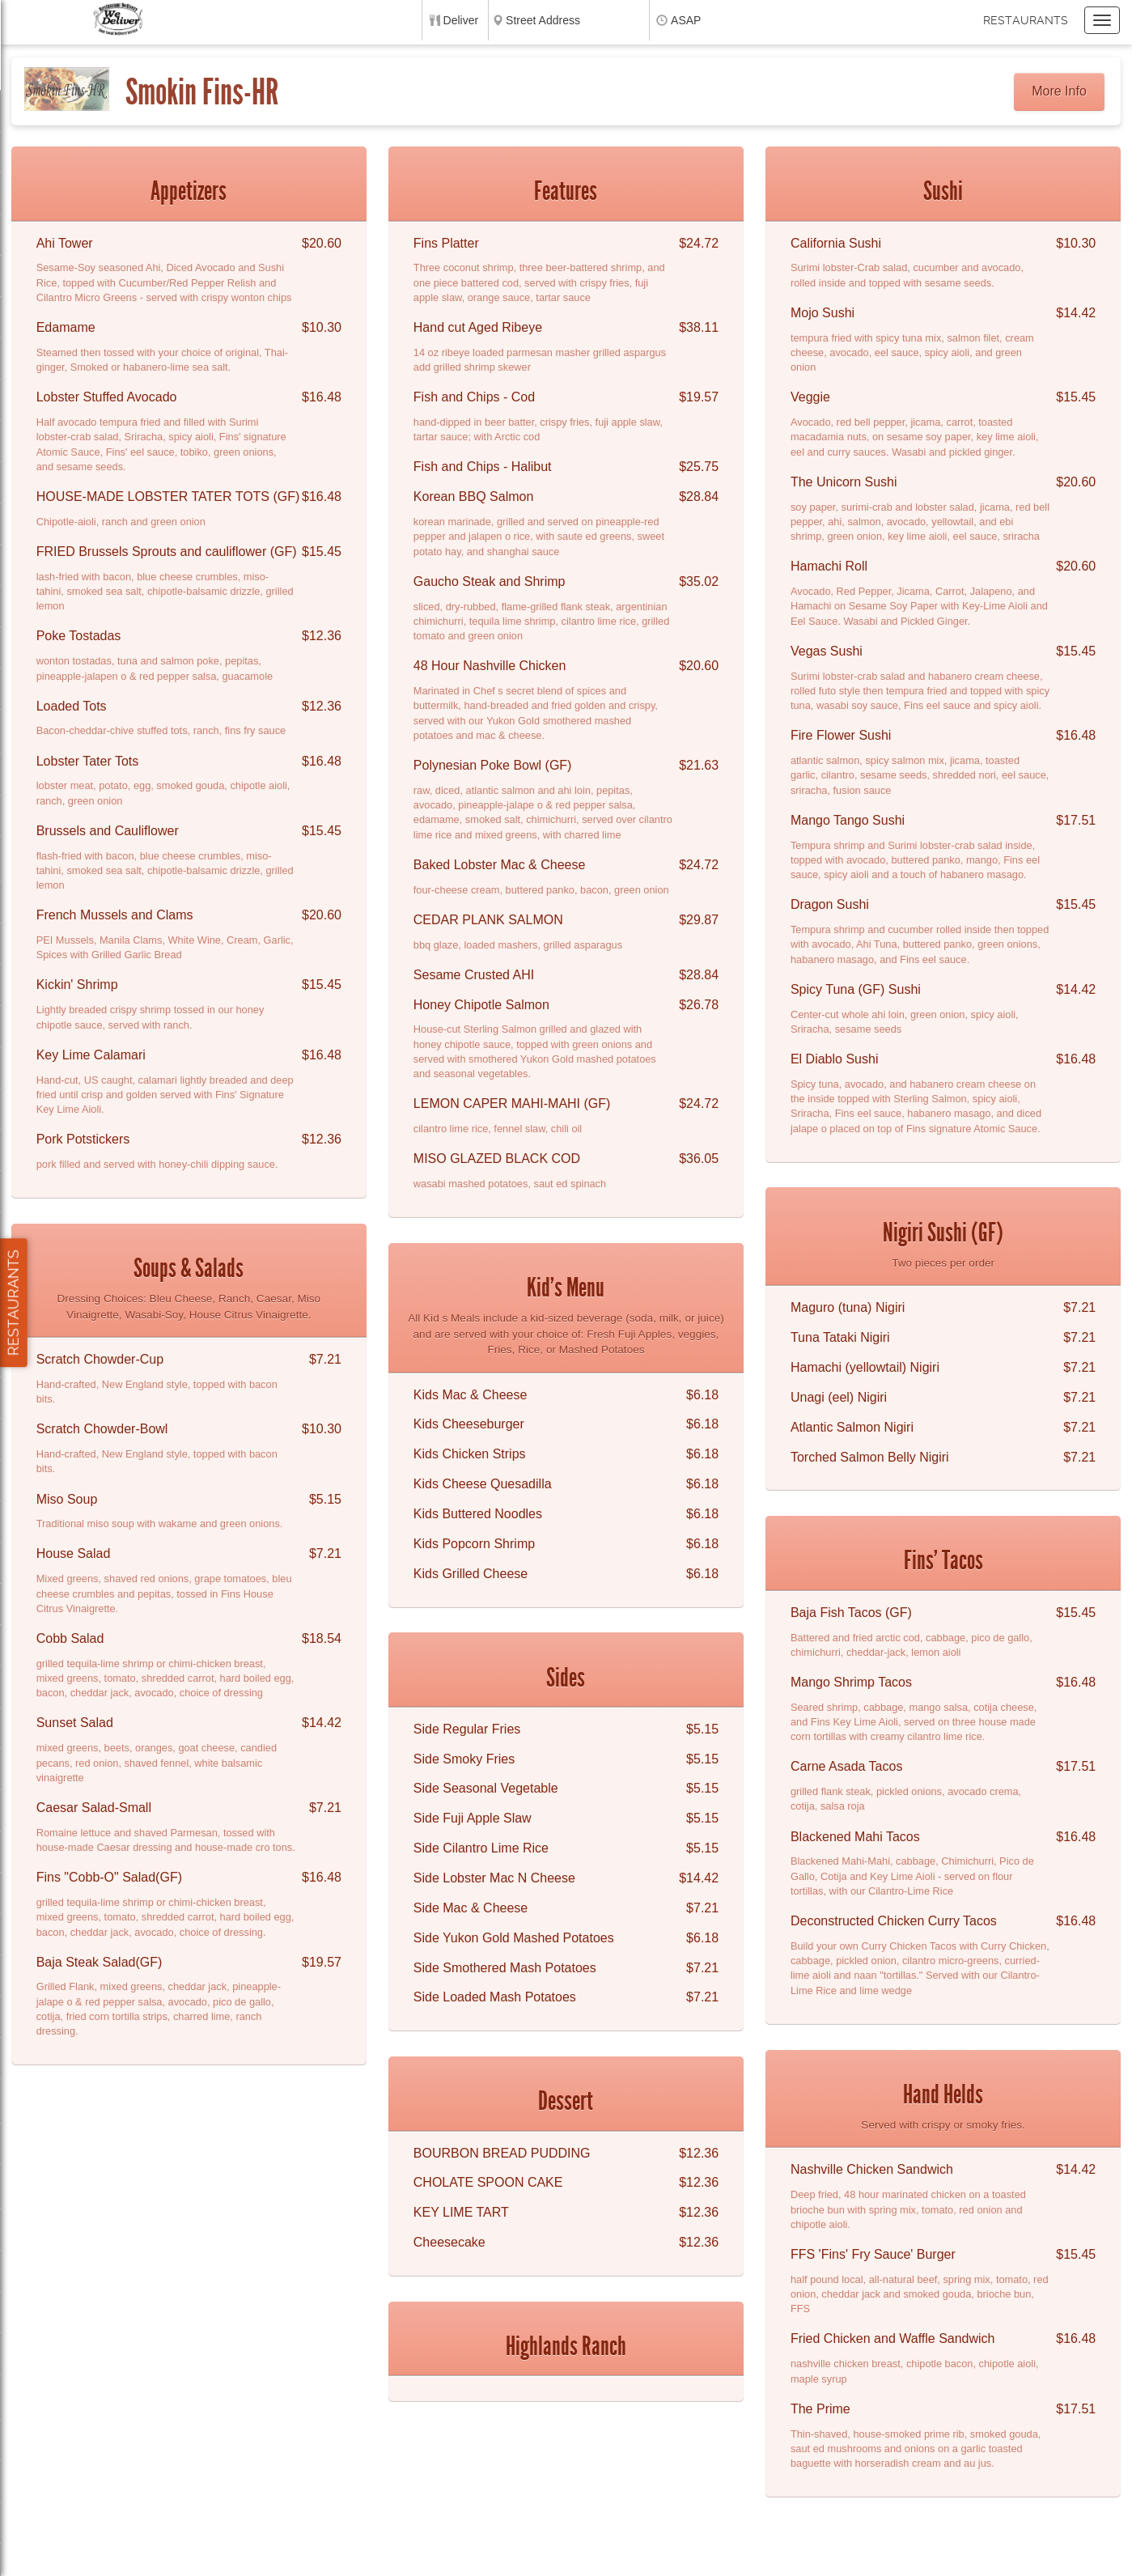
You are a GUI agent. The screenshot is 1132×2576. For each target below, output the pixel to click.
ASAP (686, 20)
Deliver (461, 20)
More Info (1059, 91)
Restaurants (1025, 20)
